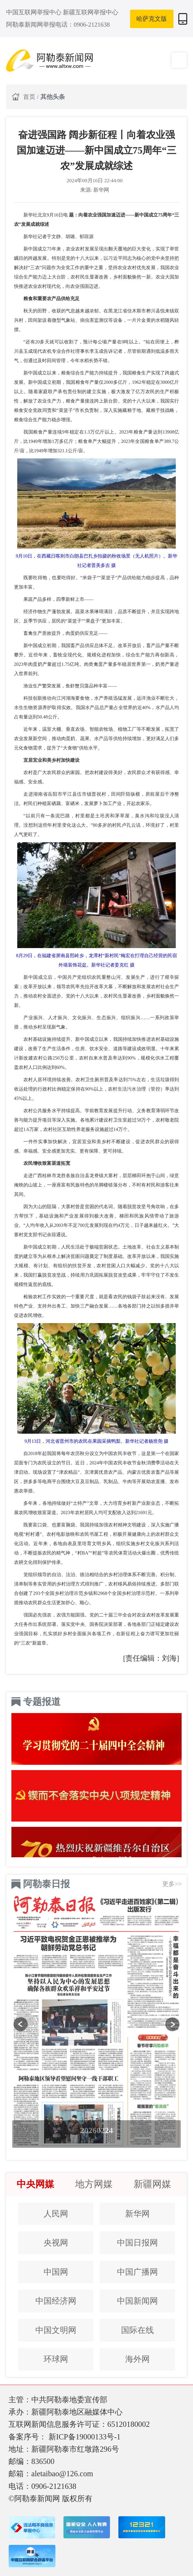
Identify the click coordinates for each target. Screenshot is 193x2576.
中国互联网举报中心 (34, 12)
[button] (20, 2024)
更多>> (172, 1883)
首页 (30, 96)
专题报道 (42, 1702)
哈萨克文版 (151, 18)
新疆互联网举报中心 (90, 12)
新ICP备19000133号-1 (85, 2436)
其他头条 (52, 96)
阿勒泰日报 (46, 1884)
